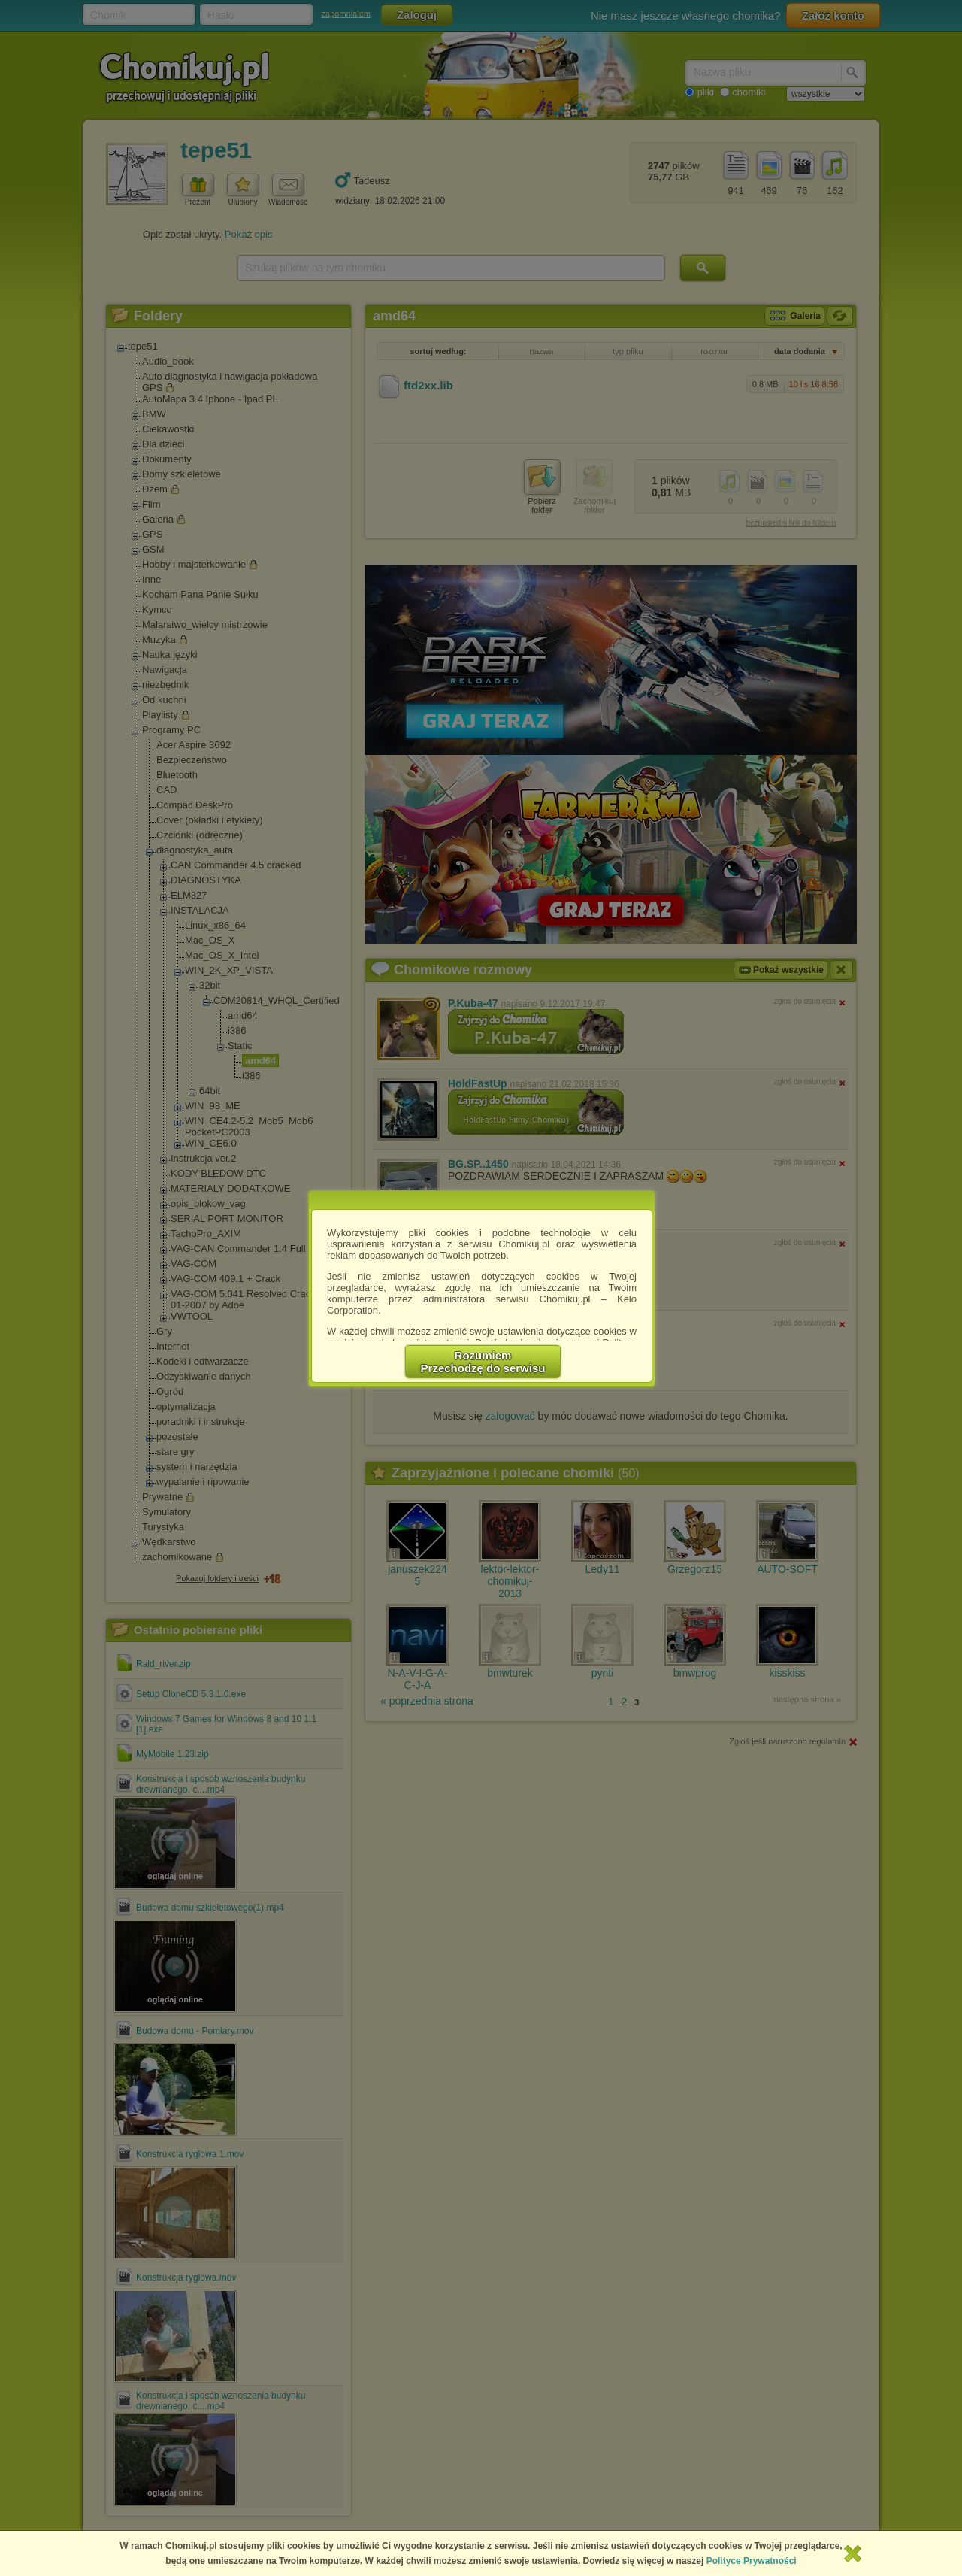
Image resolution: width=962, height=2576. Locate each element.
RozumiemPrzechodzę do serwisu (483, 1361)
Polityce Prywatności (751, 2561)
